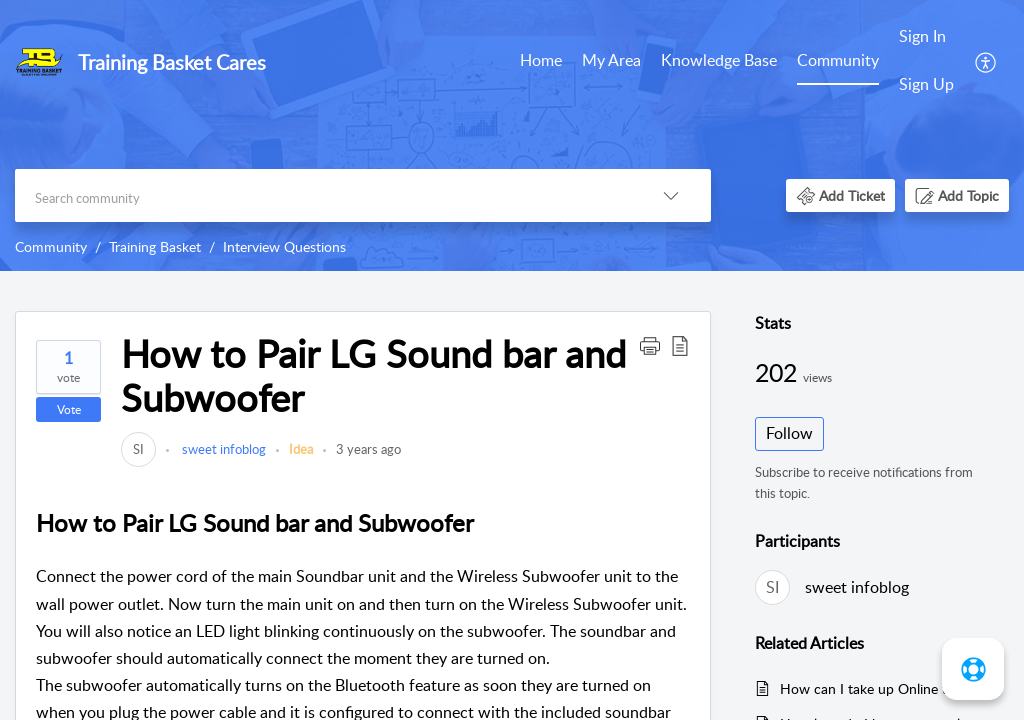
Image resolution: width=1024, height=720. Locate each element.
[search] (323, 195)
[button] (986, 61)
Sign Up (926, 84)
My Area (611, 60)
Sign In (922, 36)
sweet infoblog (222, 449)
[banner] (512, 135)
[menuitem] (541, 62)
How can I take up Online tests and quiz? (884, 688)
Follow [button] (789, 433)
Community (838, 60)
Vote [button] (69, 409)
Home (541, 60)
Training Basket (155, 246)
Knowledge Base (719, 60)
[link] (138, 449)
